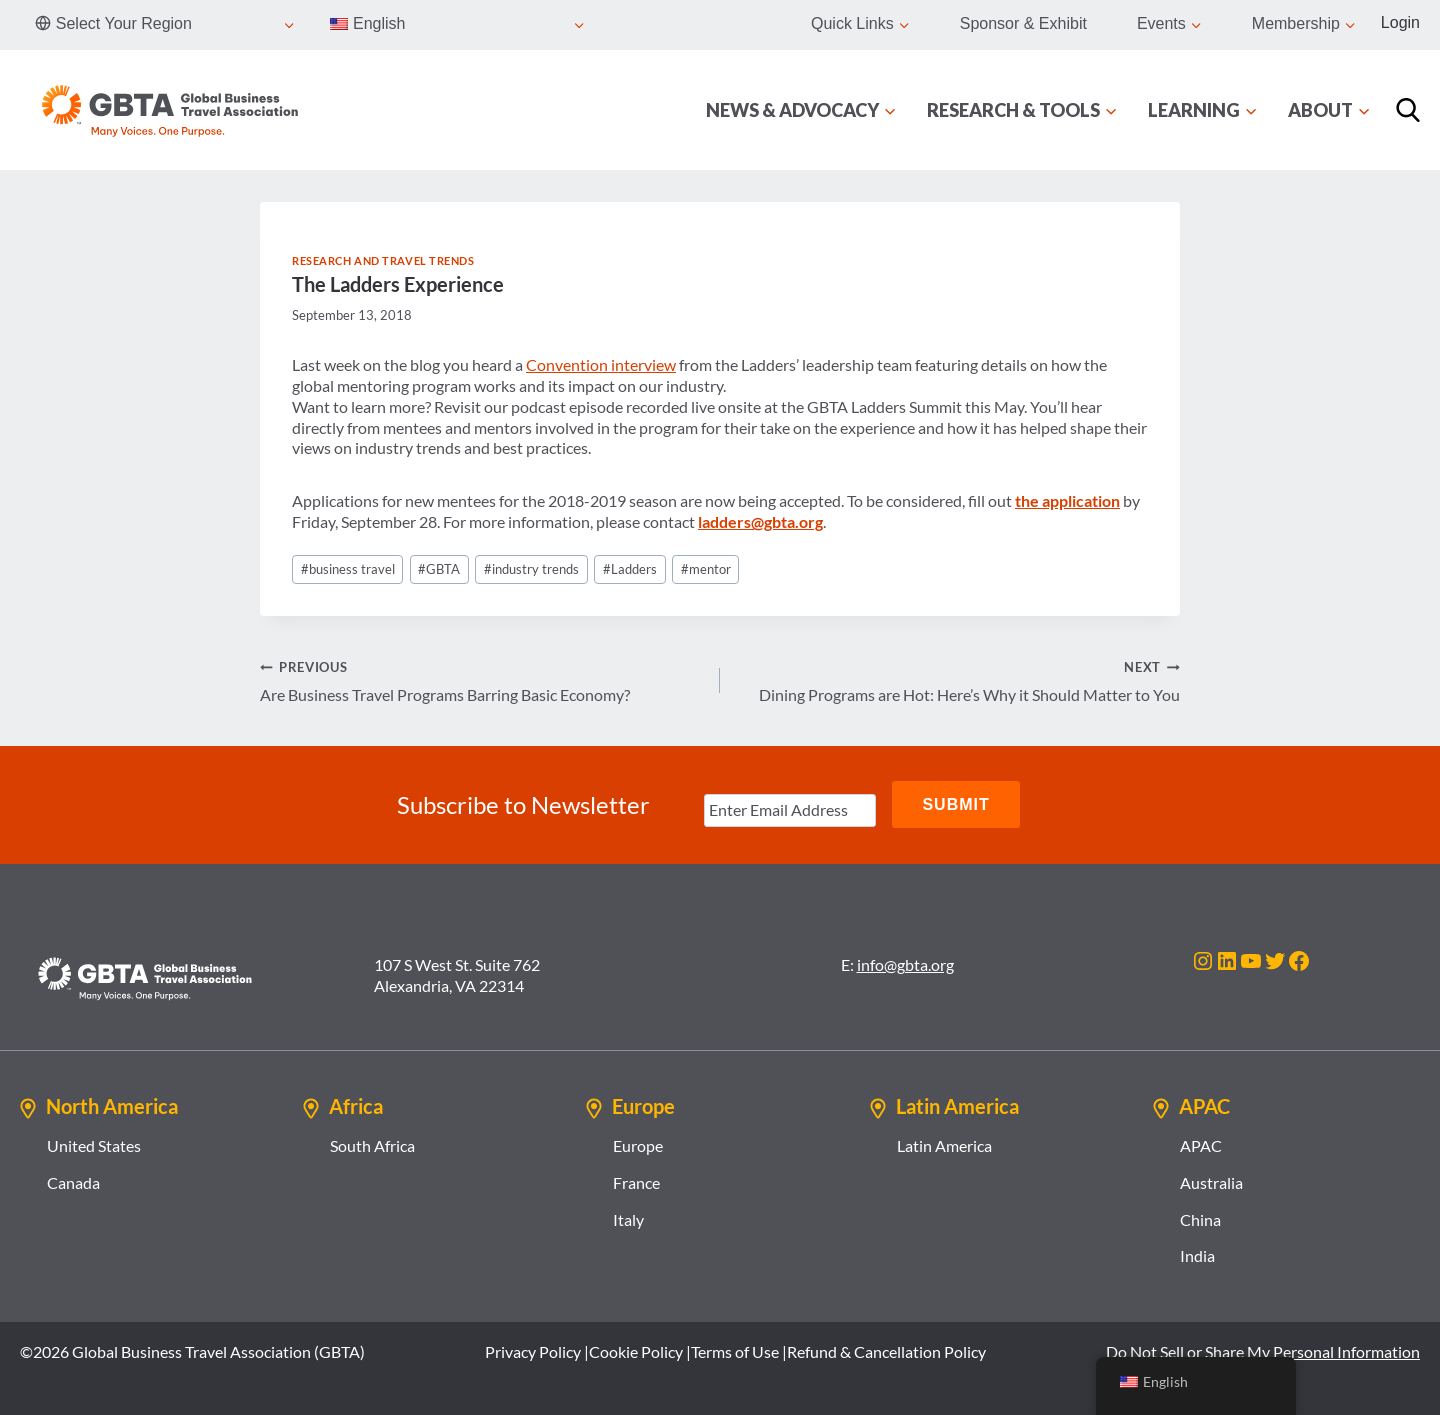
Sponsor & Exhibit (1023, 23)
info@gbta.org (905, 962)
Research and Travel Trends (383, 260)
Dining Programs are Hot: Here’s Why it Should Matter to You (958, 680)
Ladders (630, 569)
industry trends (531, 569)
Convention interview (601, 364)
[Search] (1408, 110)
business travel (348, 569)
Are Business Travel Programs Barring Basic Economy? (482, 680)
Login (1400, 22)
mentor (706, 569)
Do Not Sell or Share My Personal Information (1263, 1349)
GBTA (439, 569)
